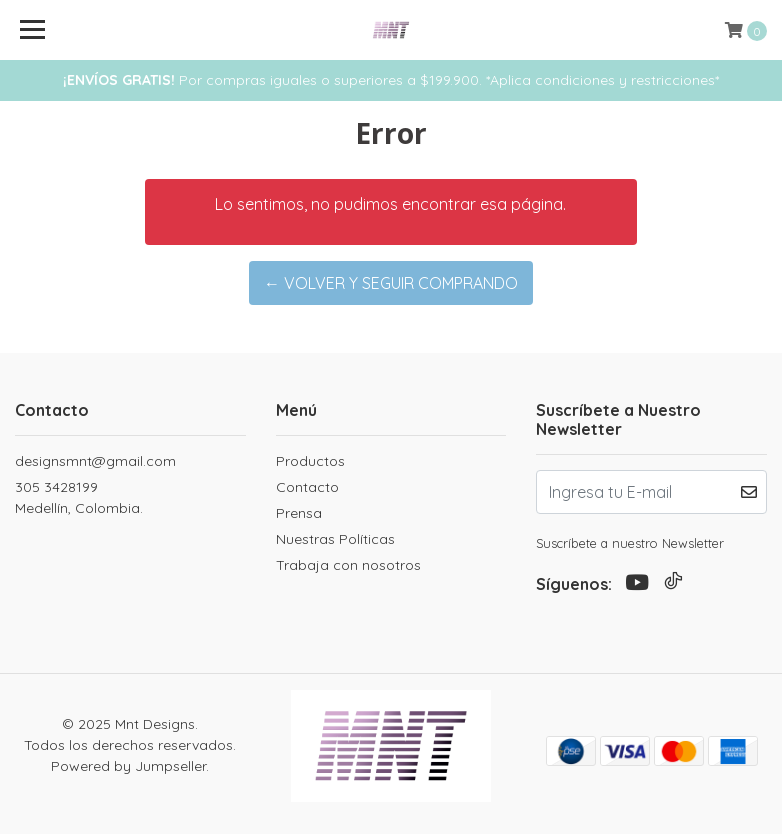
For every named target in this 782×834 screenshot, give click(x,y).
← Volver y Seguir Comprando (391, 283)
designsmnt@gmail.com (95, 461)
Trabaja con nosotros (348, 565)
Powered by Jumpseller (128, 766)
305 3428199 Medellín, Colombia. (79, 497)
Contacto (307, 487)
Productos (310, 461)
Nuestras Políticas (335, 539)
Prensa (299, 513)
